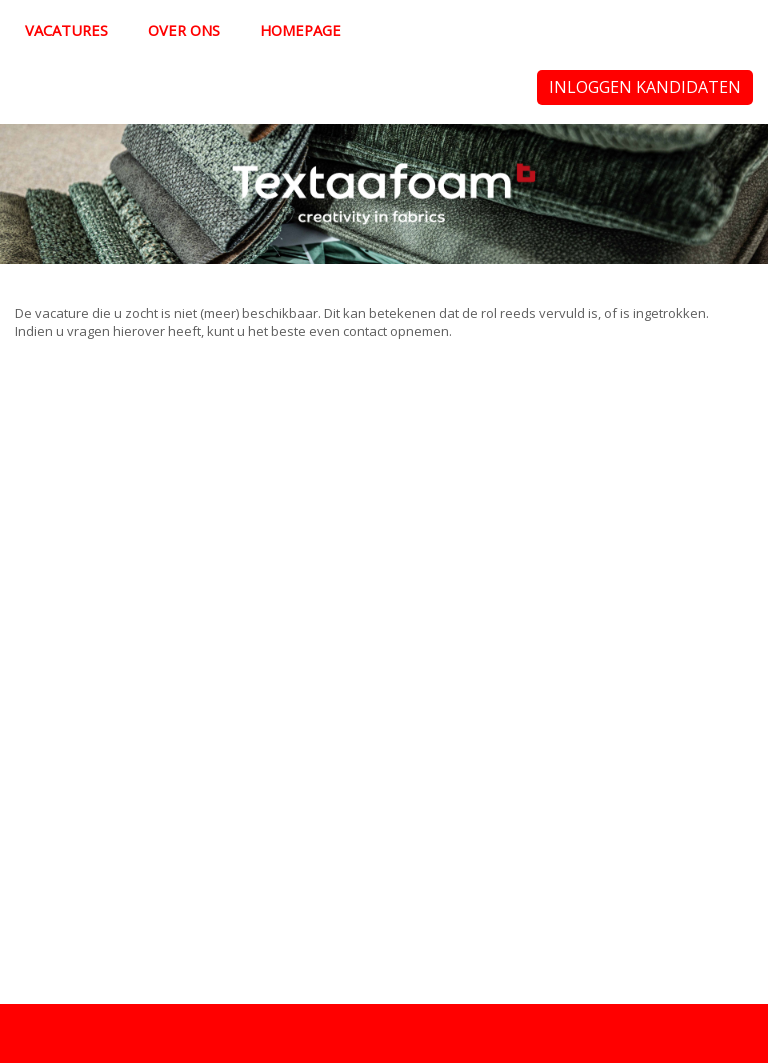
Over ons (184, 30)
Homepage (300, 30)
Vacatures (66, 30)
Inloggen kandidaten (645, 87)
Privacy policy (56, 1033)
